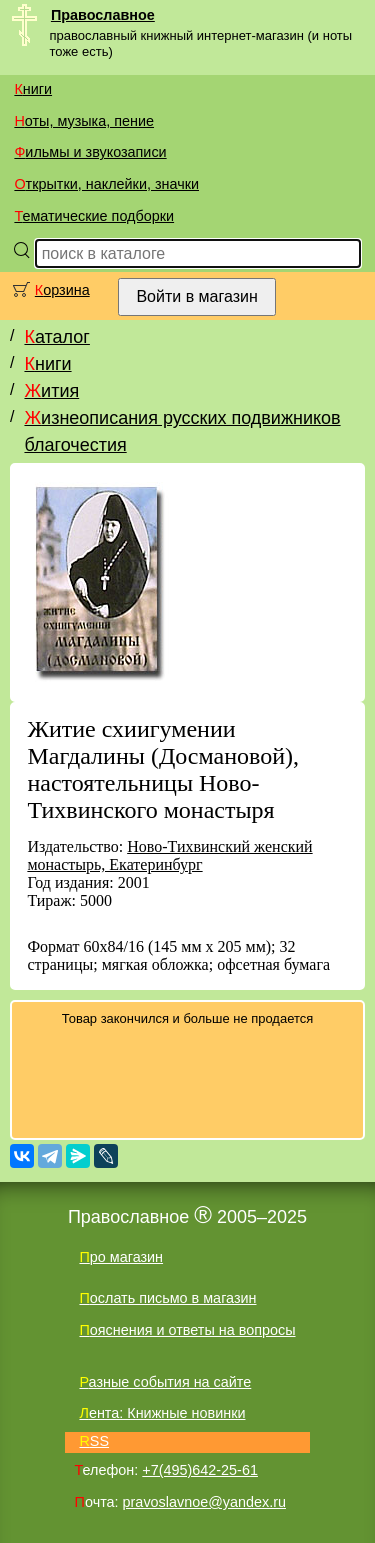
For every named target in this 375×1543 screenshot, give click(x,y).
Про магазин (121, 1257)
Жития (51, 391)
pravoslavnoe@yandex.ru (204, 1502)
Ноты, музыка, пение (84, 121)
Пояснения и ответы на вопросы (187, 1330)
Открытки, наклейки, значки (106, 184)
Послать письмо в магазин (167, 1298)
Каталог (56, 337)
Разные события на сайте (165, 1382)
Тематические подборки (94, 216)
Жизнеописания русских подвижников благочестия (182, 431)
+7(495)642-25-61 (200, 1470)
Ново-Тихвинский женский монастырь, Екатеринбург (169, 855)
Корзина (62, 290)
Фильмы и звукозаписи (90, 152)
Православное (103, 15)
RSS (94, 1441)
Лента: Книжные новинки (162, 1413)
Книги (33, 89)
